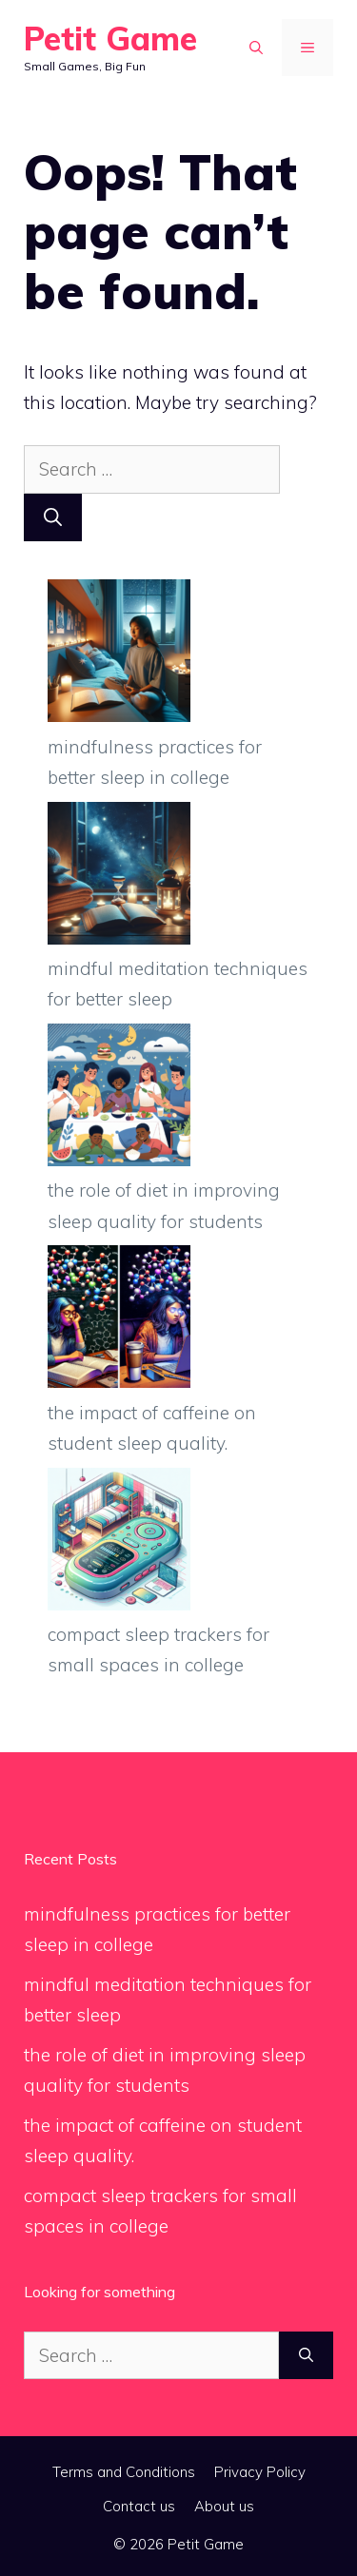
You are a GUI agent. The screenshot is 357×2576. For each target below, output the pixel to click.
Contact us (139, 2506)
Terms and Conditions (123, 2472)
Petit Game (110, 38)
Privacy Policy (260, 2472)
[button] (256, 47)
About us (224, 2506)
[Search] (53, 518)
